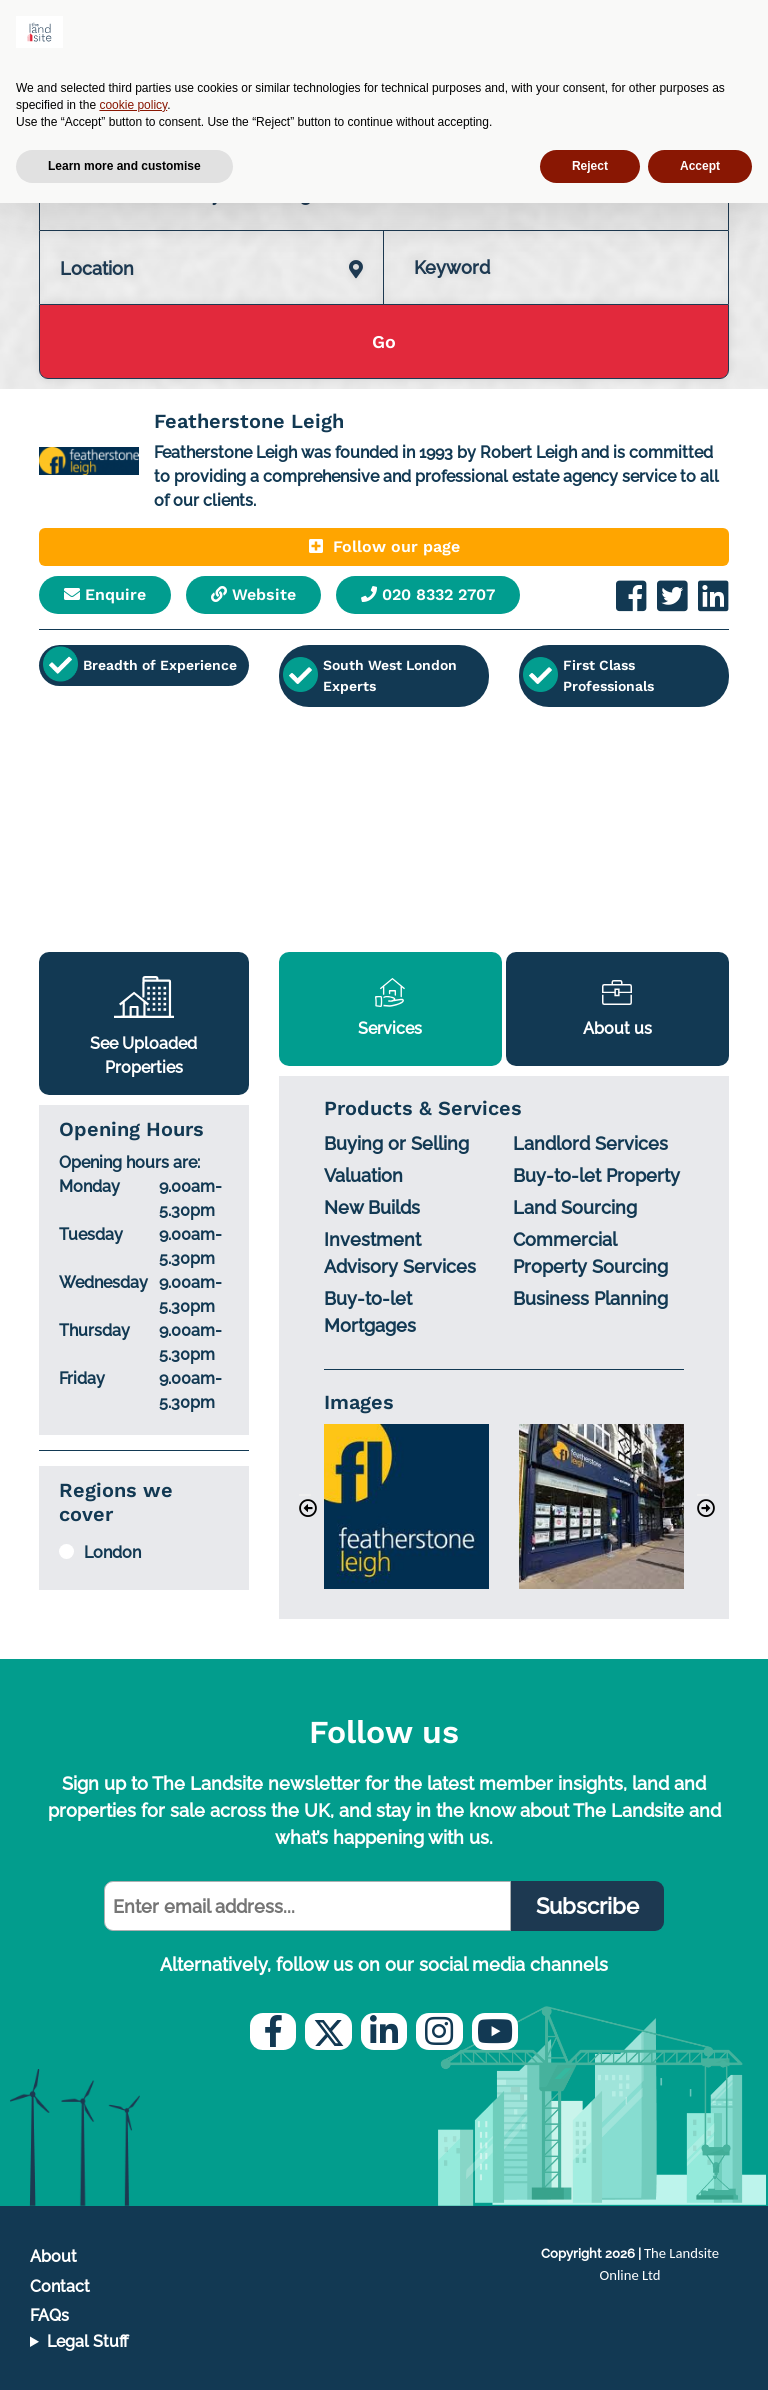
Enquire (105, 594)
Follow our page (384, 546)
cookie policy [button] (133, 105)
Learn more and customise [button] (124, 166)
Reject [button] (590, 166)
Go (384, 341)
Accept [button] (700, 166)
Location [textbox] (97, 268)
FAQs (49, 2315)
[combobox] (211, 248)
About (53, 2256)
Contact (60, 2286)
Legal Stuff (88, 2341)
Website (253, 594)
